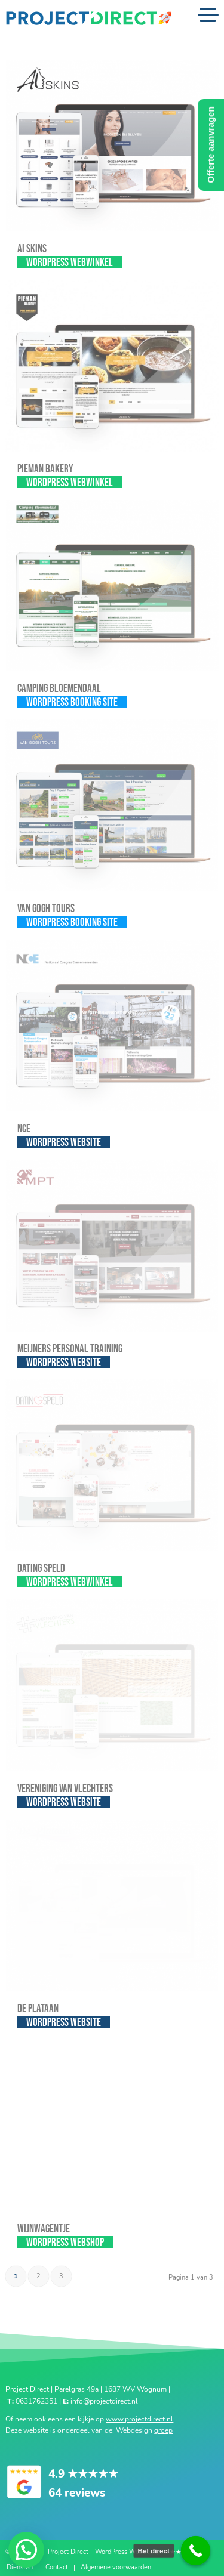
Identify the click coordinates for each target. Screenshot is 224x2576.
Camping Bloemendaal (59, 689)
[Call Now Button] (196, 2551)
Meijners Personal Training (69, 1349)
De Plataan (38, 2009)
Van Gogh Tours (46, 909)
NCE (23, 1129)
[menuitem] (20, 2568)
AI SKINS (32, 249)
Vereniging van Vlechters (65, 1789)
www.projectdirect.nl (139, 2419)
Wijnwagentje (43, 2229)
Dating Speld (41, 1569)
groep (163, 2430)
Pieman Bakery (45, 469)
